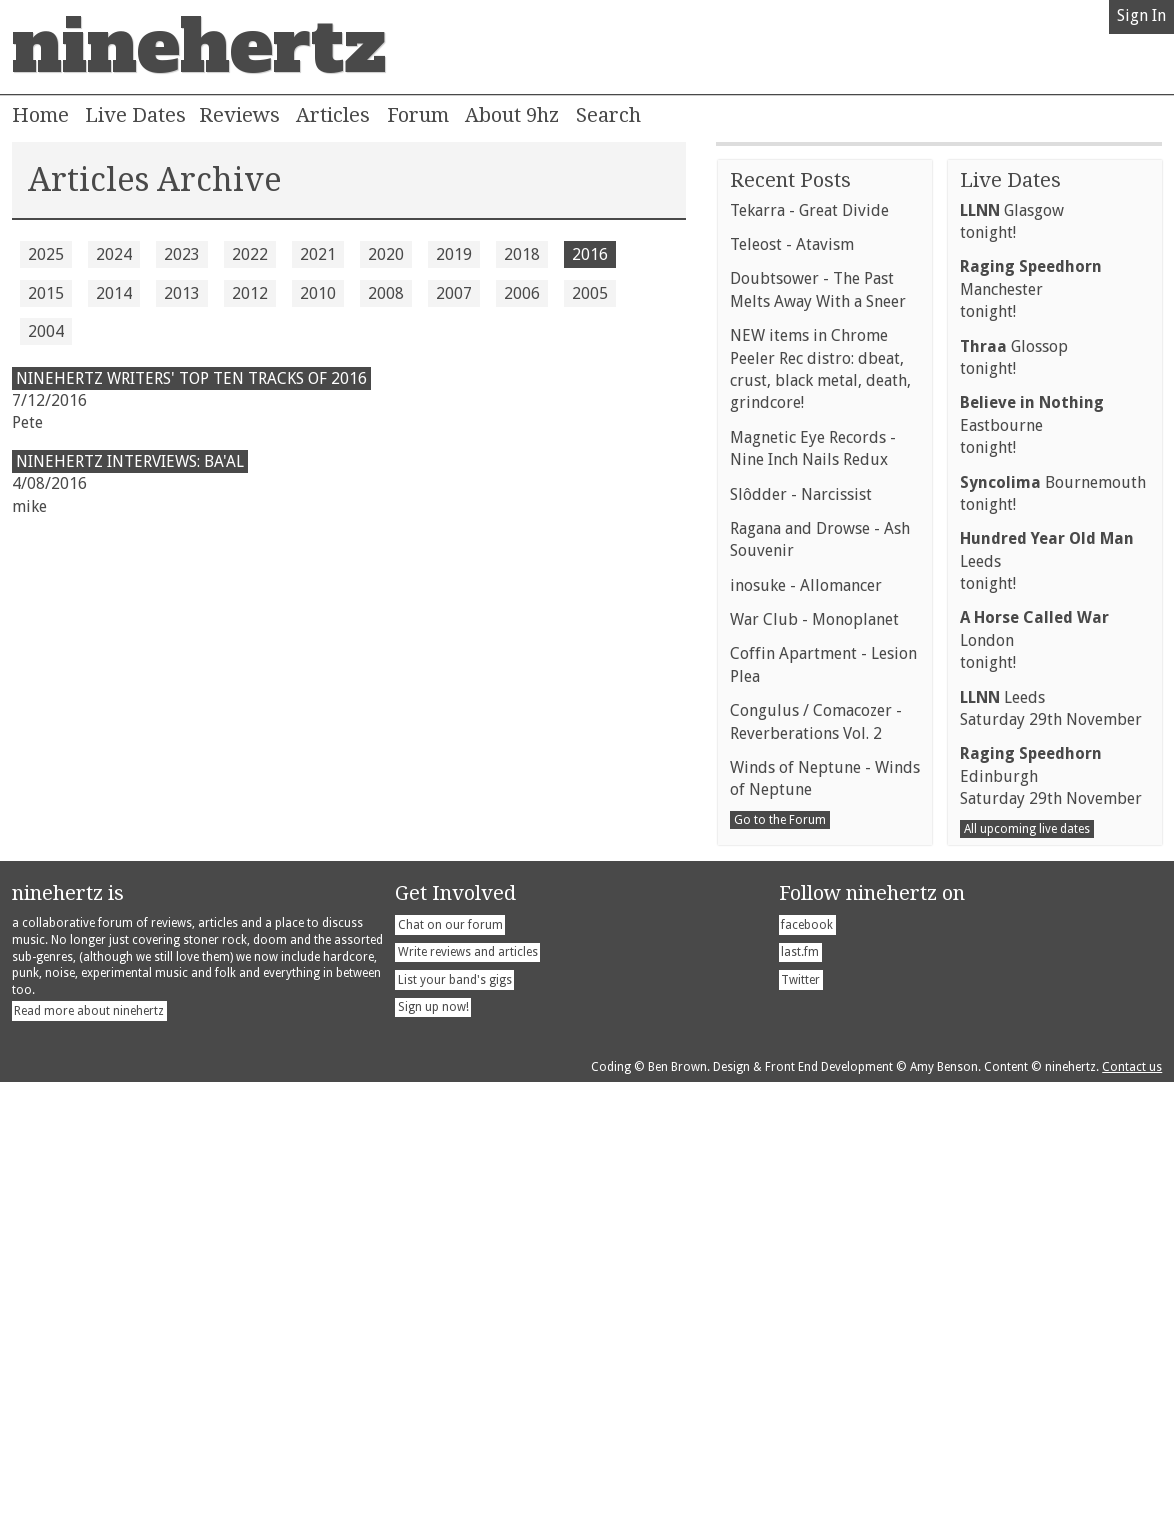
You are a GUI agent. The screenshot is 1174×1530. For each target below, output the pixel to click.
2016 (590, 254)
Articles (333, 115)
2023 (182, 254)
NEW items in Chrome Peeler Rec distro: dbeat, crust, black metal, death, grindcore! (820, 817)
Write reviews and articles (468, 1400)
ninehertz (199, 47)
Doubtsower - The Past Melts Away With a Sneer (818, 737)
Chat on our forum (450, 1373)
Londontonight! (1034, 1088)
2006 (522, 293)
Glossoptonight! (1014, 805)
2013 (182, 293)
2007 (454, 293)
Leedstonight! (1047, 1009)
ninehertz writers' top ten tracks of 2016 (191, 378)
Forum (418, 115)
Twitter (800, 1428)
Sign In (1141, 15)
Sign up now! (433, 1455)
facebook (807, 1373)
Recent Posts (790, 628)
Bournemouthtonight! (1053, 941)
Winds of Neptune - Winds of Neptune (825, 1226)
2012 (250, 293)
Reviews (239, 115)
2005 (590, 293)
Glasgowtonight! (1012, 669)
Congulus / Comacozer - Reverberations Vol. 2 (816, 1169)
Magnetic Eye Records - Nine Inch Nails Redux (813, 896)
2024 (114, 254)
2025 (46, 254)
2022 (250, 254)
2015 (46, 293)
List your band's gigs (455, 1428)
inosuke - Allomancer (806, 1033)
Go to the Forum (780, 1268)
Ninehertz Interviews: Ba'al (130, 461)
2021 (318, 254)
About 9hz (512, 115)
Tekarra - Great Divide (809, 658)
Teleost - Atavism (792, 692)
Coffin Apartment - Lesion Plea (823, 1112)
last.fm (800, 1400)
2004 (46, 331)
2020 (386, 254)
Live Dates (135, 115)
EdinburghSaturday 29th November (1051, 1224)
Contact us (1132, 1515)
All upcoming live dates (1027, 1277)
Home (40, 115)
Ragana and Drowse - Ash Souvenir (820, 987)
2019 (454, 254)
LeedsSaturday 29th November (1051, 1156)
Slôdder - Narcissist (801, 942)
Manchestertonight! (1031, 737)
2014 (114, 293)
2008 (386, 293)
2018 (522, 254)
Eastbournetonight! (1032, 873)
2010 (318, 293)
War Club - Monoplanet (814, 1067)
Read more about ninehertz (89, 1459)
